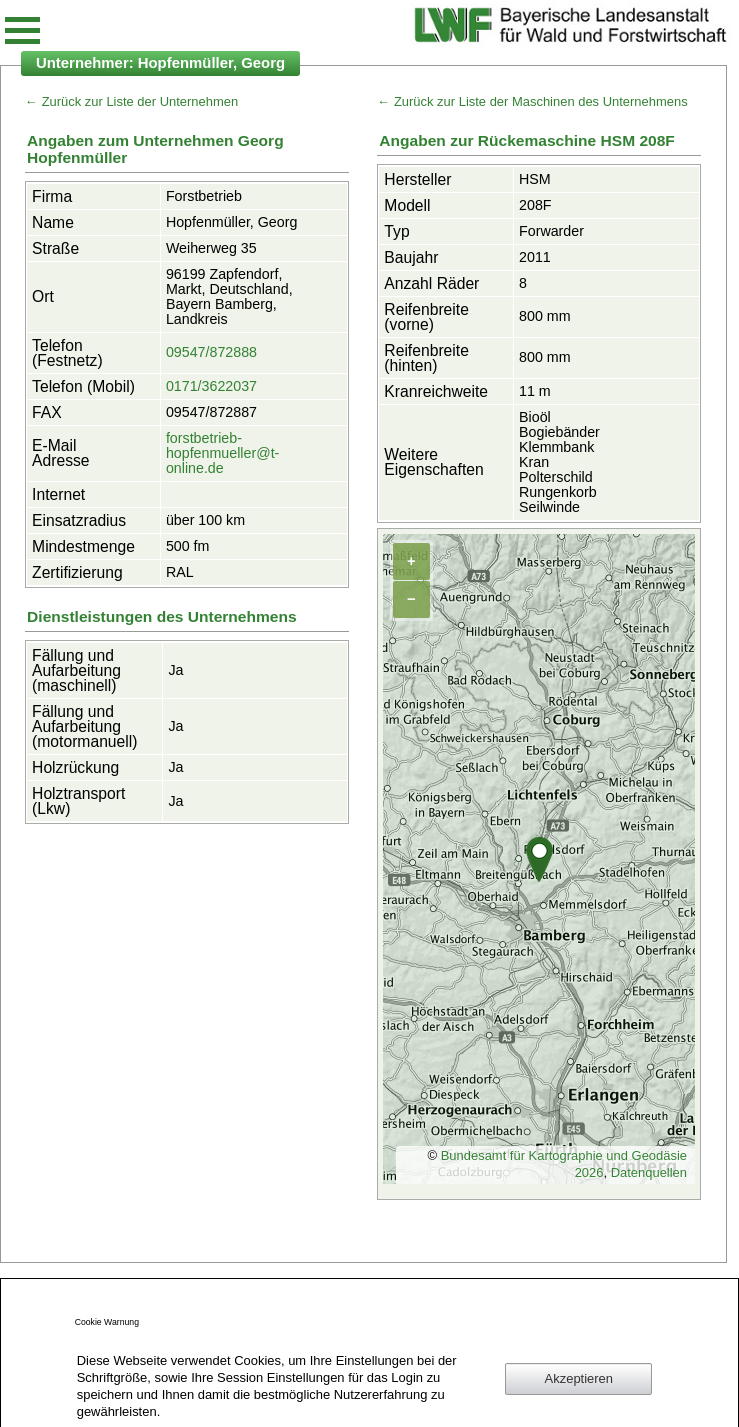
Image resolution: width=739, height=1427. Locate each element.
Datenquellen (649, 1172)
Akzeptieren (579, 1378)
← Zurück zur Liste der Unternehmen (131, 101)
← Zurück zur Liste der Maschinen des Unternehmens (532, 101)
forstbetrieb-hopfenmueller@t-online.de (222, 453)
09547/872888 (211, 352)
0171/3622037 (211, 386)
